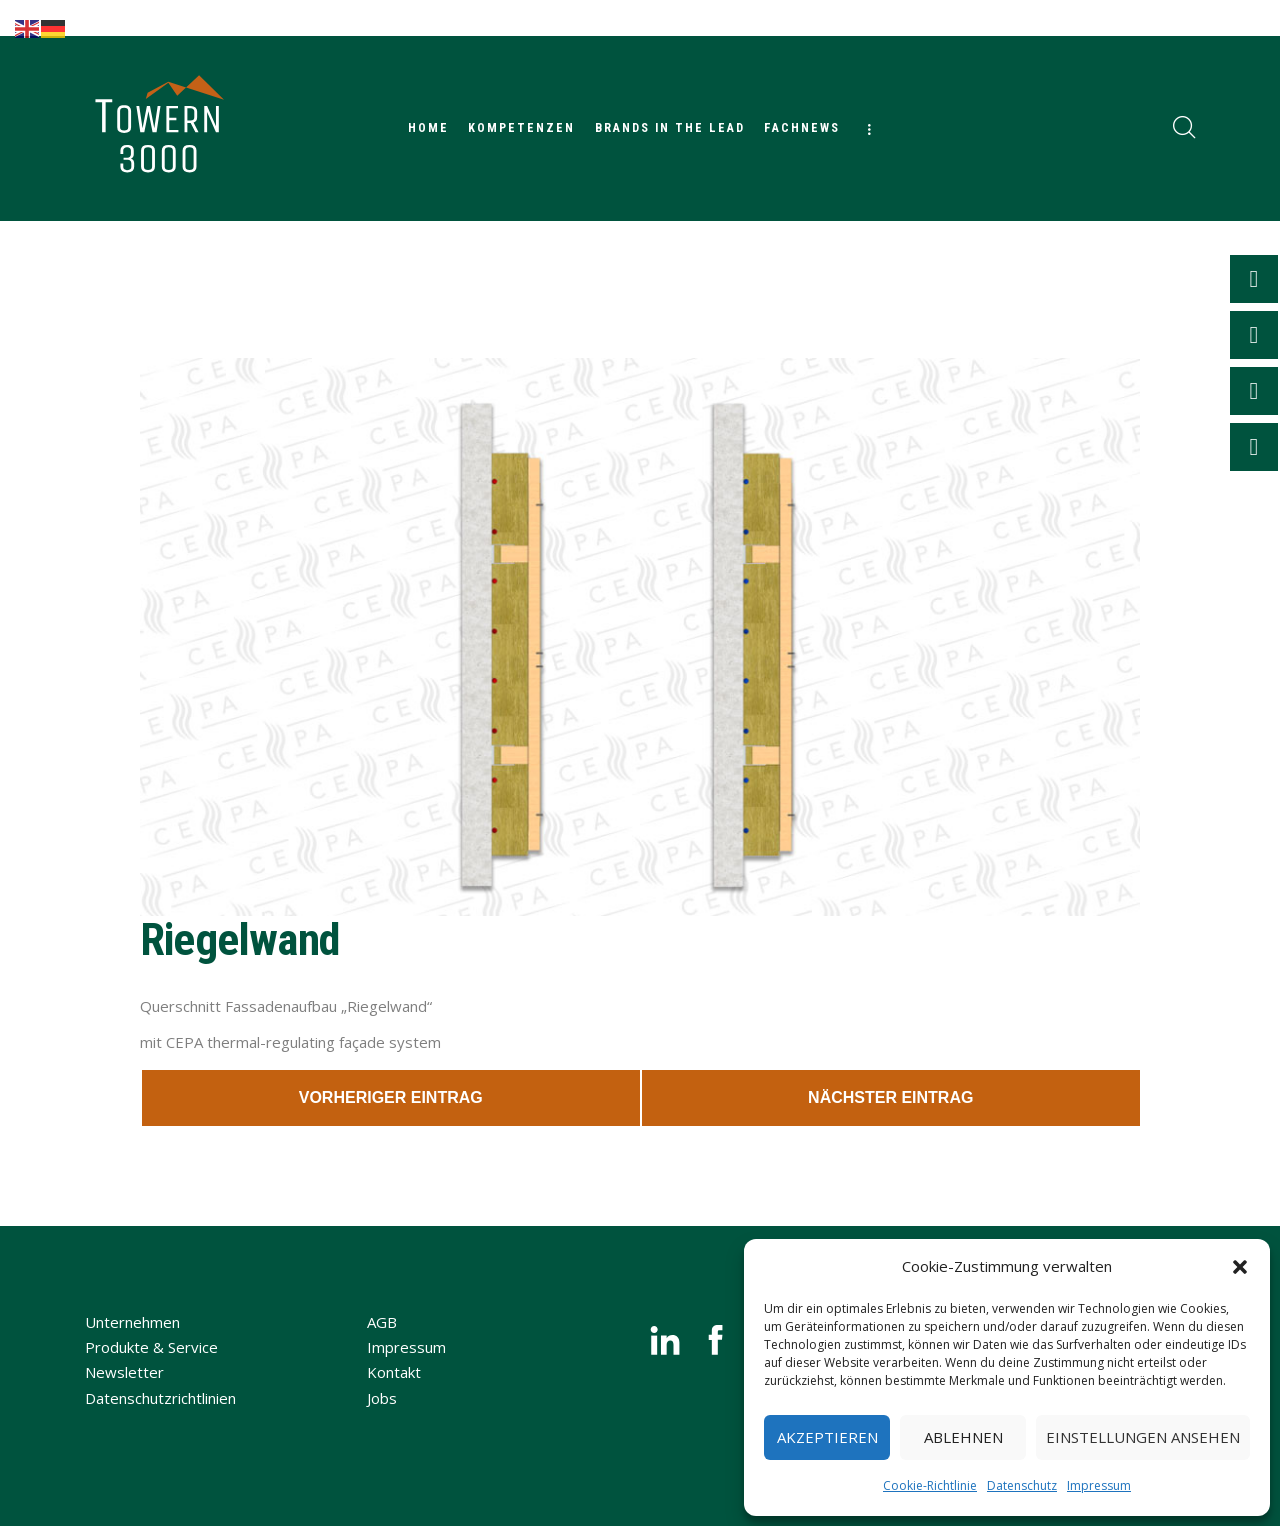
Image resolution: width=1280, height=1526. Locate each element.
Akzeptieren (827, 1437)
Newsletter (124, 1372)
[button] (1240, 1267)
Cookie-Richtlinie (930, 1485)
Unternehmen (132, 1322)
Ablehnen (963, 1437)
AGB (382, 1322)
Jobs (382, 1398)
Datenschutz (1022, 1485)
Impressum (1099, 1485)
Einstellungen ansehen (1143, 1437)
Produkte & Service (151, 1347)
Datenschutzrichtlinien (160, 1398)
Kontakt (394, 1372)
